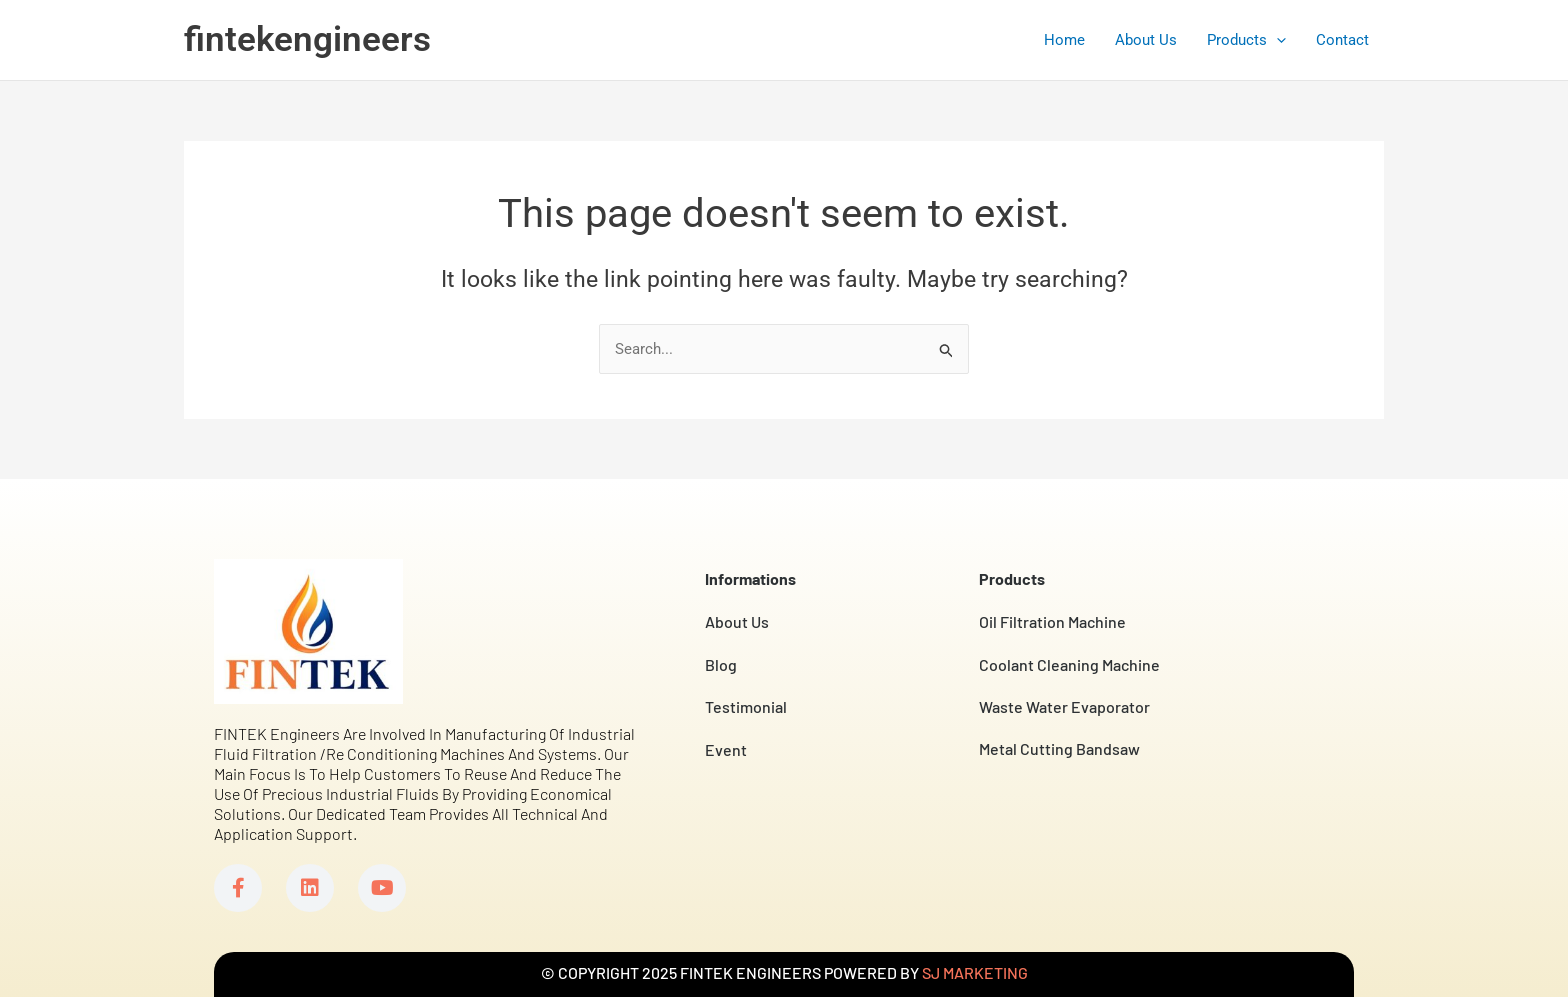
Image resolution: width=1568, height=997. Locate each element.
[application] (1276, 40)
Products (1246, 40)
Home (1064, 40)
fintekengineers (307, 39)
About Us (1146, 40)
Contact (1342, 40)
